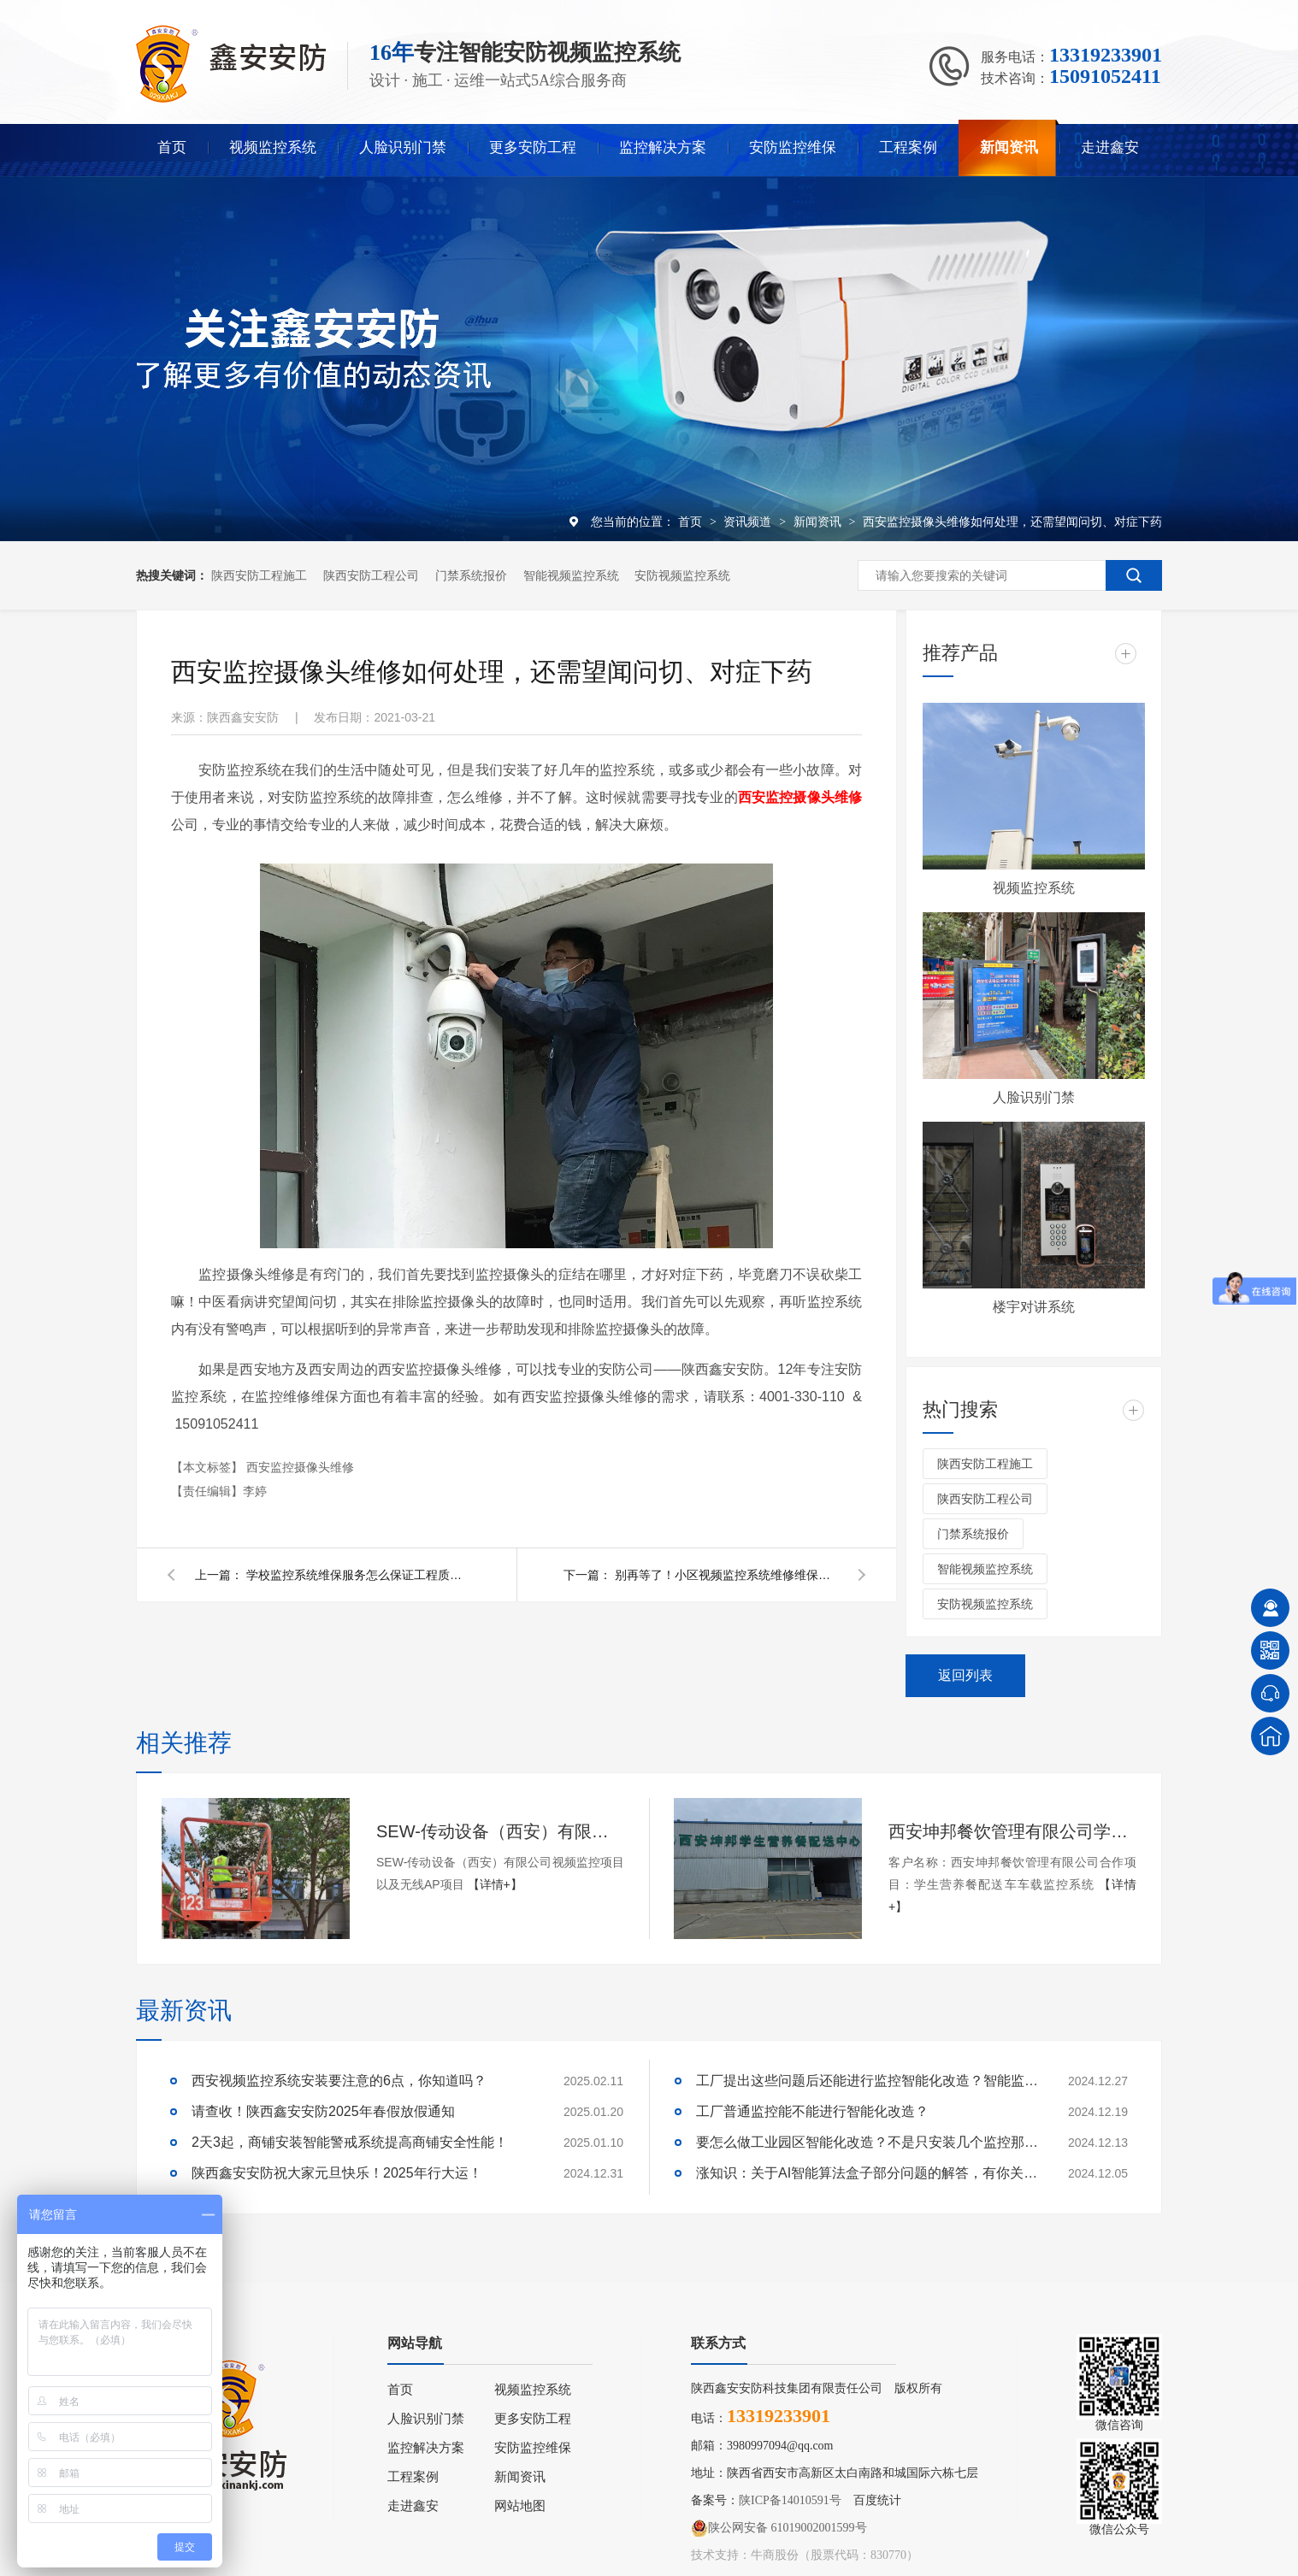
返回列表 (965, 1675)
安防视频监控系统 (682, 575)
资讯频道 (749, 521)
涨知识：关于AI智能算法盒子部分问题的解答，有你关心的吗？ (867, 2173)
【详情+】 (495, 1884)
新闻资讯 (1009, 147)
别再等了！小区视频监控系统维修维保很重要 (726, 1575)
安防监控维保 (792, 147)
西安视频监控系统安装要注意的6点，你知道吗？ (339, 2080)
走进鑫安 (1110, 147)
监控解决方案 (662, 147)
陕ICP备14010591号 (790, 2500)
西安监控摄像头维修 (300, 1467)
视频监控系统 (272, 147)
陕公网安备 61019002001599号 (779, 2528)
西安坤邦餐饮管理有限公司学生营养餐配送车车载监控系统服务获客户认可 (1012, 1831)
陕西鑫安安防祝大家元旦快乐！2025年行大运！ (337, 2173)
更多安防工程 (532, 147)
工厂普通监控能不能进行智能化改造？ (812, 2111)
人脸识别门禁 (402, 147)
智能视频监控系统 (571, 575)
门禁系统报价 (471, 575)
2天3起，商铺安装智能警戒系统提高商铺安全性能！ (350, 2142)
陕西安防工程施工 (259, 575)
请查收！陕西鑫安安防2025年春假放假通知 (323, 2111)
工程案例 (908, 147)
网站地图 (520, 2506)
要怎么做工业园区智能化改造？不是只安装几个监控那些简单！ (867, 2142)
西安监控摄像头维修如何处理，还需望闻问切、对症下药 (1012, 521)
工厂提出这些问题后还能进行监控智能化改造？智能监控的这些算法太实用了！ (867, 2080)
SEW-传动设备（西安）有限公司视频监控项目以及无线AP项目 (500, 1831)
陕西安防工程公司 (371, 575)
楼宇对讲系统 (1034, 1307)
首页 (171, 147)
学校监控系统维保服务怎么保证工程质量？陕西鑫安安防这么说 (357, 1575)
